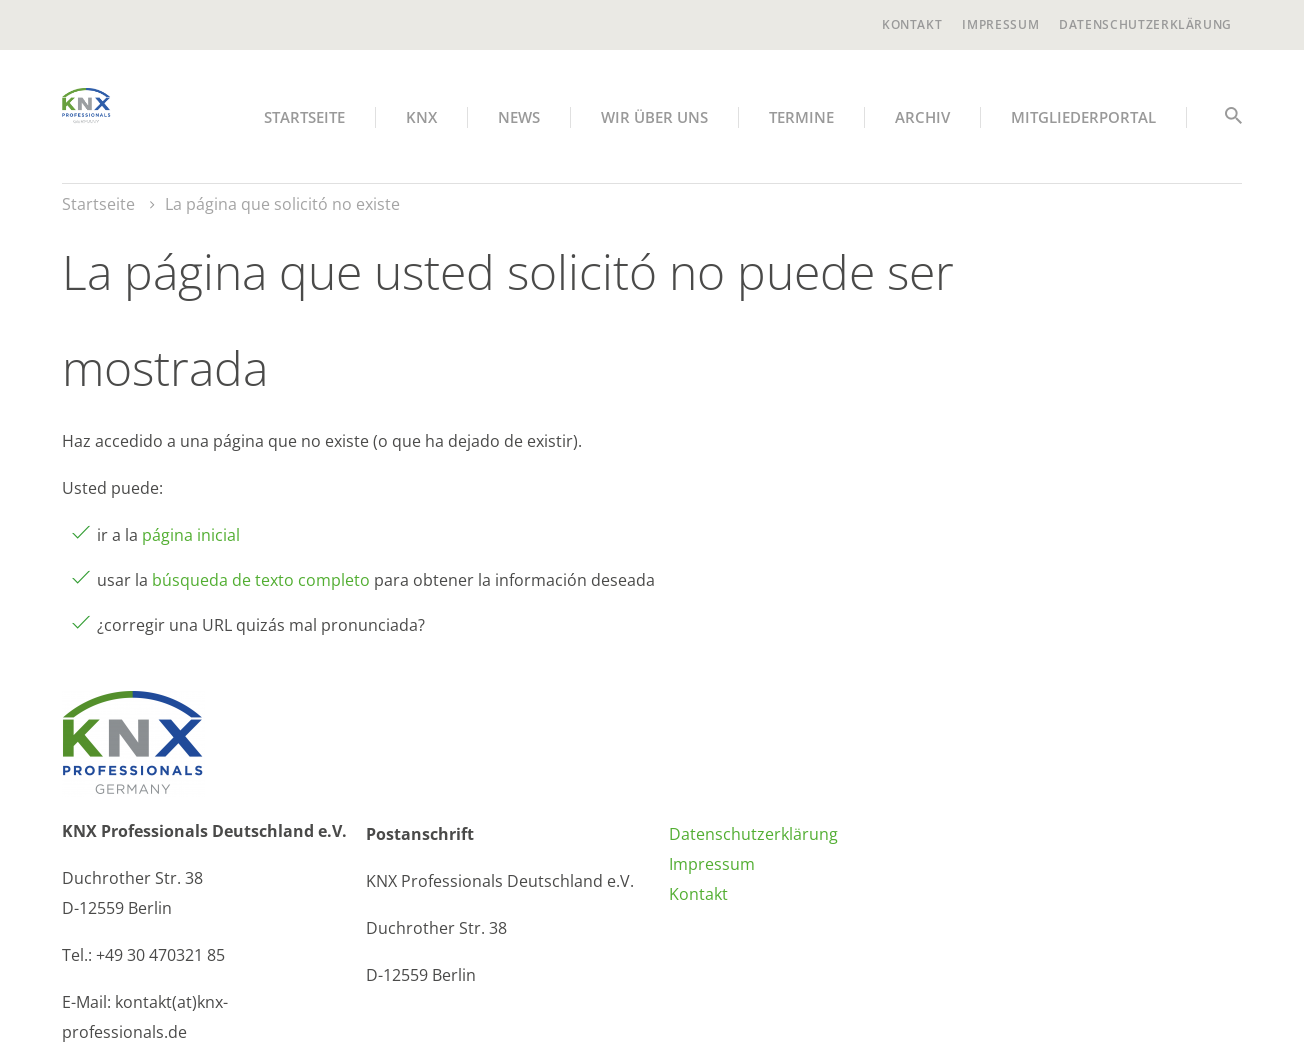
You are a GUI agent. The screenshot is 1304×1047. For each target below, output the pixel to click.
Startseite (304, 117)
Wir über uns (654, 117)
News (519, 117)
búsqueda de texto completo (261, 580)
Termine (801, 117)
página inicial (191, 535)
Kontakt (912, 24)
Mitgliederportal (1083, 117)
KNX (421, 117)
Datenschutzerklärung (1145, 24)
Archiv (922, 117)
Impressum (1000, 24)
